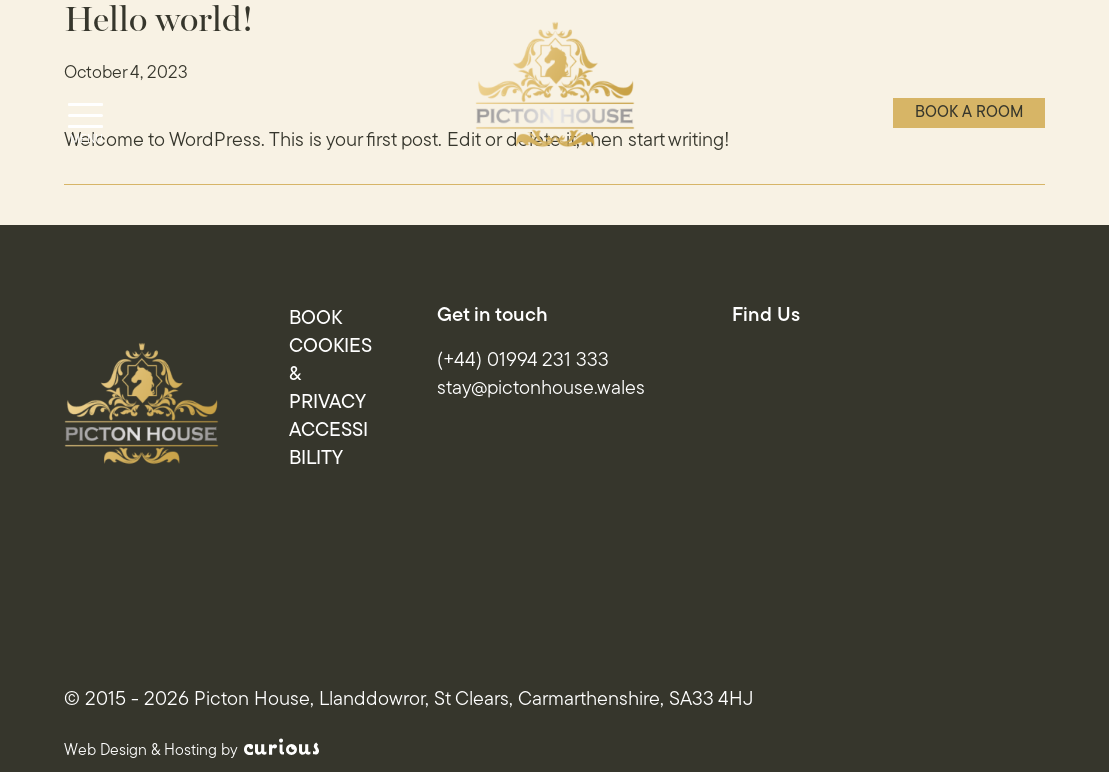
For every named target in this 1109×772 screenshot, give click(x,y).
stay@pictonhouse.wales (541, 389)
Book (315, 319)
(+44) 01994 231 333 (523, 361)
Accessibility (328, 445)
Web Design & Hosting (140, 751)
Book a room (969, 113)
